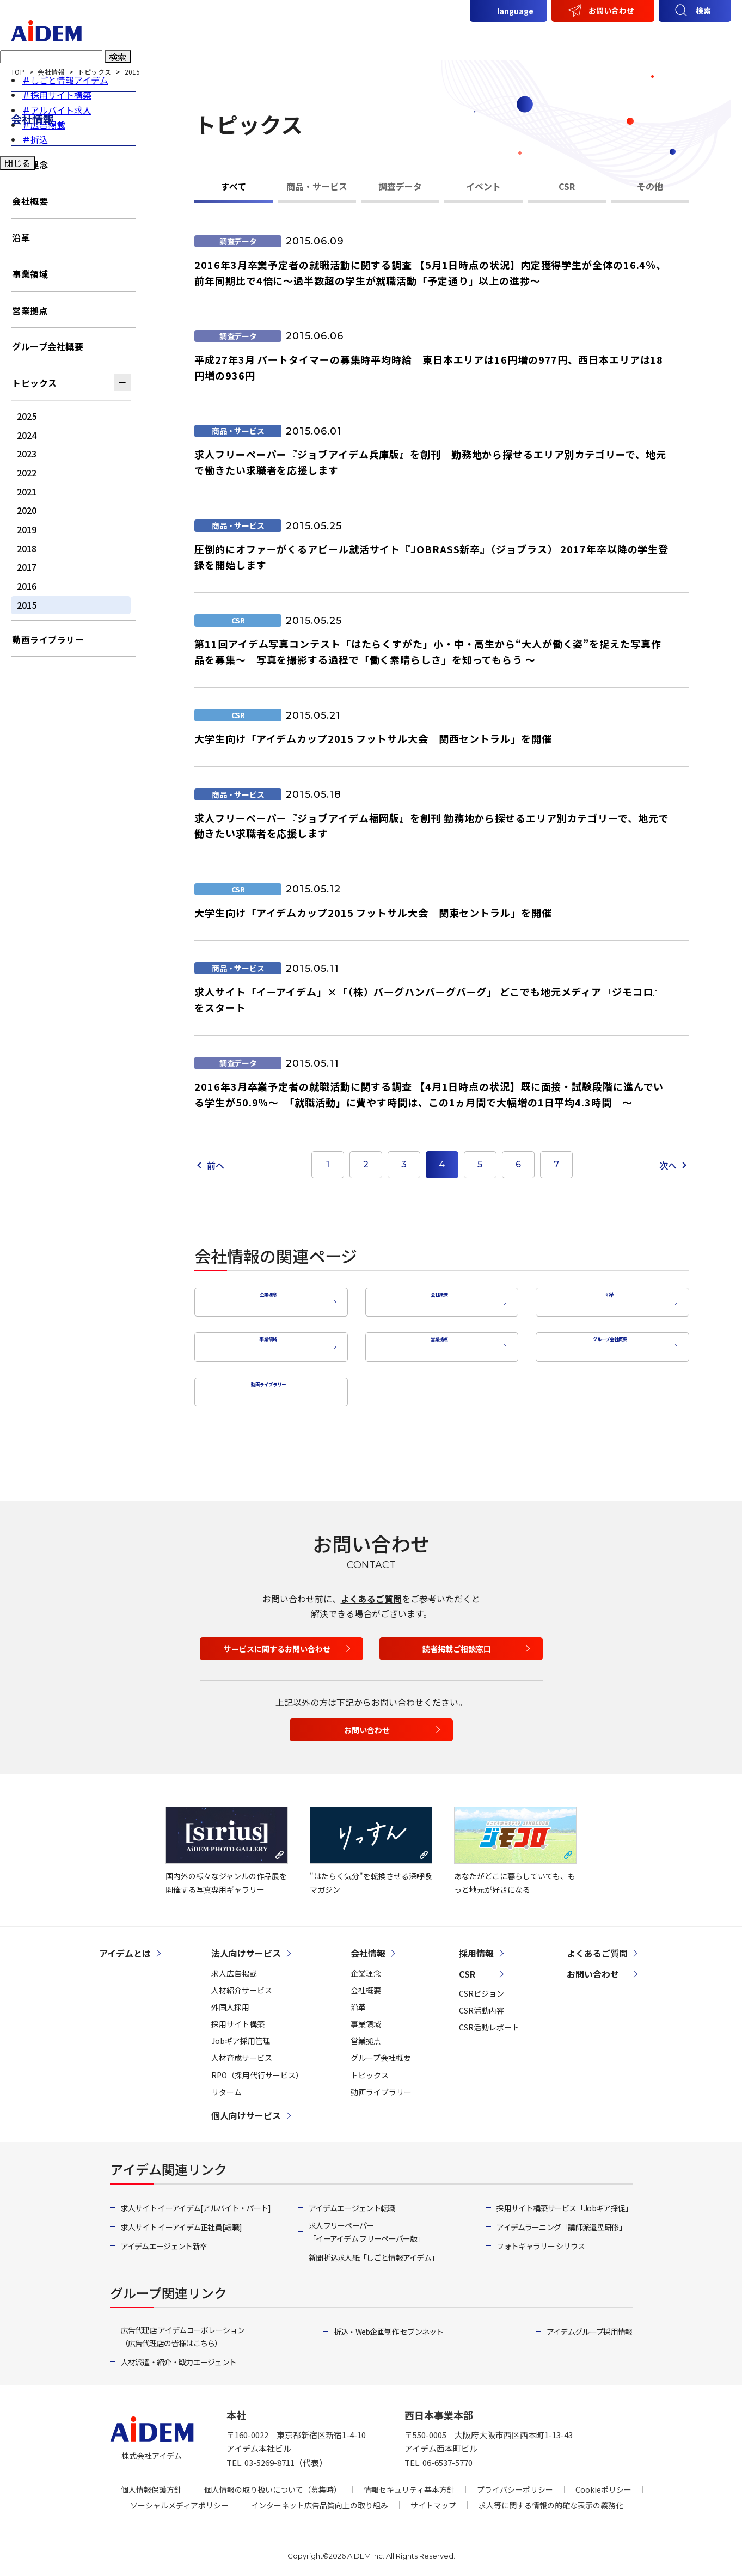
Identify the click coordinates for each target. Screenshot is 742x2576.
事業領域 (265, 1342)
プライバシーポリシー (515, 2482)
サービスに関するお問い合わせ (277, 1641)
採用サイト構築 (238, 2015)
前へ (215, 1165)
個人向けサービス (532, 36)
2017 (26, 566)
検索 (703, 10)
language (515, 10)
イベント (483, 186)
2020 (26, 510)
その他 (650, 186)
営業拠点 (436, 1342)
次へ (668, 1165)
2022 (26, 472)
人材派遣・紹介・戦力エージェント (179, 2353)
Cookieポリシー (603, 2482)
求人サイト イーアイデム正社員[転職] (181, 2219)
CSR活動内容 (481, 2002)
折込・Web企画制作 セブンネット (389, 2323)
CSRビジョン (481, 1985)
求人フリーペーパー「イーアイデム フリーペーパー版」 (367, 2224)
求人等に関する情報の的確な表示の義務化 (551, 2497)
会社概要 (436, 1299)
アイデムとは (357, 36)
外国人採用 (230, 1998)
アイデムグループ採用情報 (590, 2323)
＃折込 (35, 142)
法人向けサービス (440, 36)
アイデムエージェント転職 (352, 2199)
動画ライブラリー (265, 1383)
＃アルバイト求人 (56, 112)
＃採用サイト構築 (56, 97)
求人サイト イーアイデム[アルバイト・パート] (196, 2199)
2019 (26, 529)
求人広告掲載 (234, 1965)
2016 (26, 585)
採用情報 (702, 36)
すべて (233, 186)
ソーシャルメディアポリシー (179, 2497)
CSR (654, 36)
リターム (226, 2083)
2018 (26, 548)
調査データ (400, 186)
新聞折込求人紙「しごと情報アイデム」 (373, 2249)
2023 (26, 453)
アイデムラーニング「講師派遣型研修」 (561, 2219)
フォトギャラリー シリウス (540, 2238)
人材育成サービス (241, 2050)
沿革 (607, 1299)
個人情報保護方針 (151, 2482)
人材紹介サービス (241, 1982)
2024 (26, 435)
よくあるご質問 (371, 1590)
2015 (26, 604)
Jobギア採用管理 (241, 2033)
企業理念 (265, 1299)
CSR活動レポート (489, 2019)
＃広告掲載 (43, 126)
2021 (26, 491)
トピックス (34, 382)
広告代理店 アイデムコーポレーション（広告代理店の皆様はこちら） (182, 2328)
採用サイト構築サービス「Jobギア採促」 (564, 2199)
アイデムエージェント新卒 (164, 2238)
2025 (26, 416)
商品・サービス (316, 186)
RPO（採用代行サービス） (257, 2066)
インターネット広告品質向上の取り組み (319, 2497)
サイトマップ (433, 2497)
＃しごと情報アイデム (65, 82)
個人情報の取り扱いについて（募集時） (272, 2482)
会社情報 (606, 36)
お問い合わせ (611, 10)
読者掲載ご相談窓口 (456, 1641)
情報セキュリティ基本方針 (409, 2482)
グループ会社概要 (607, 1342)
